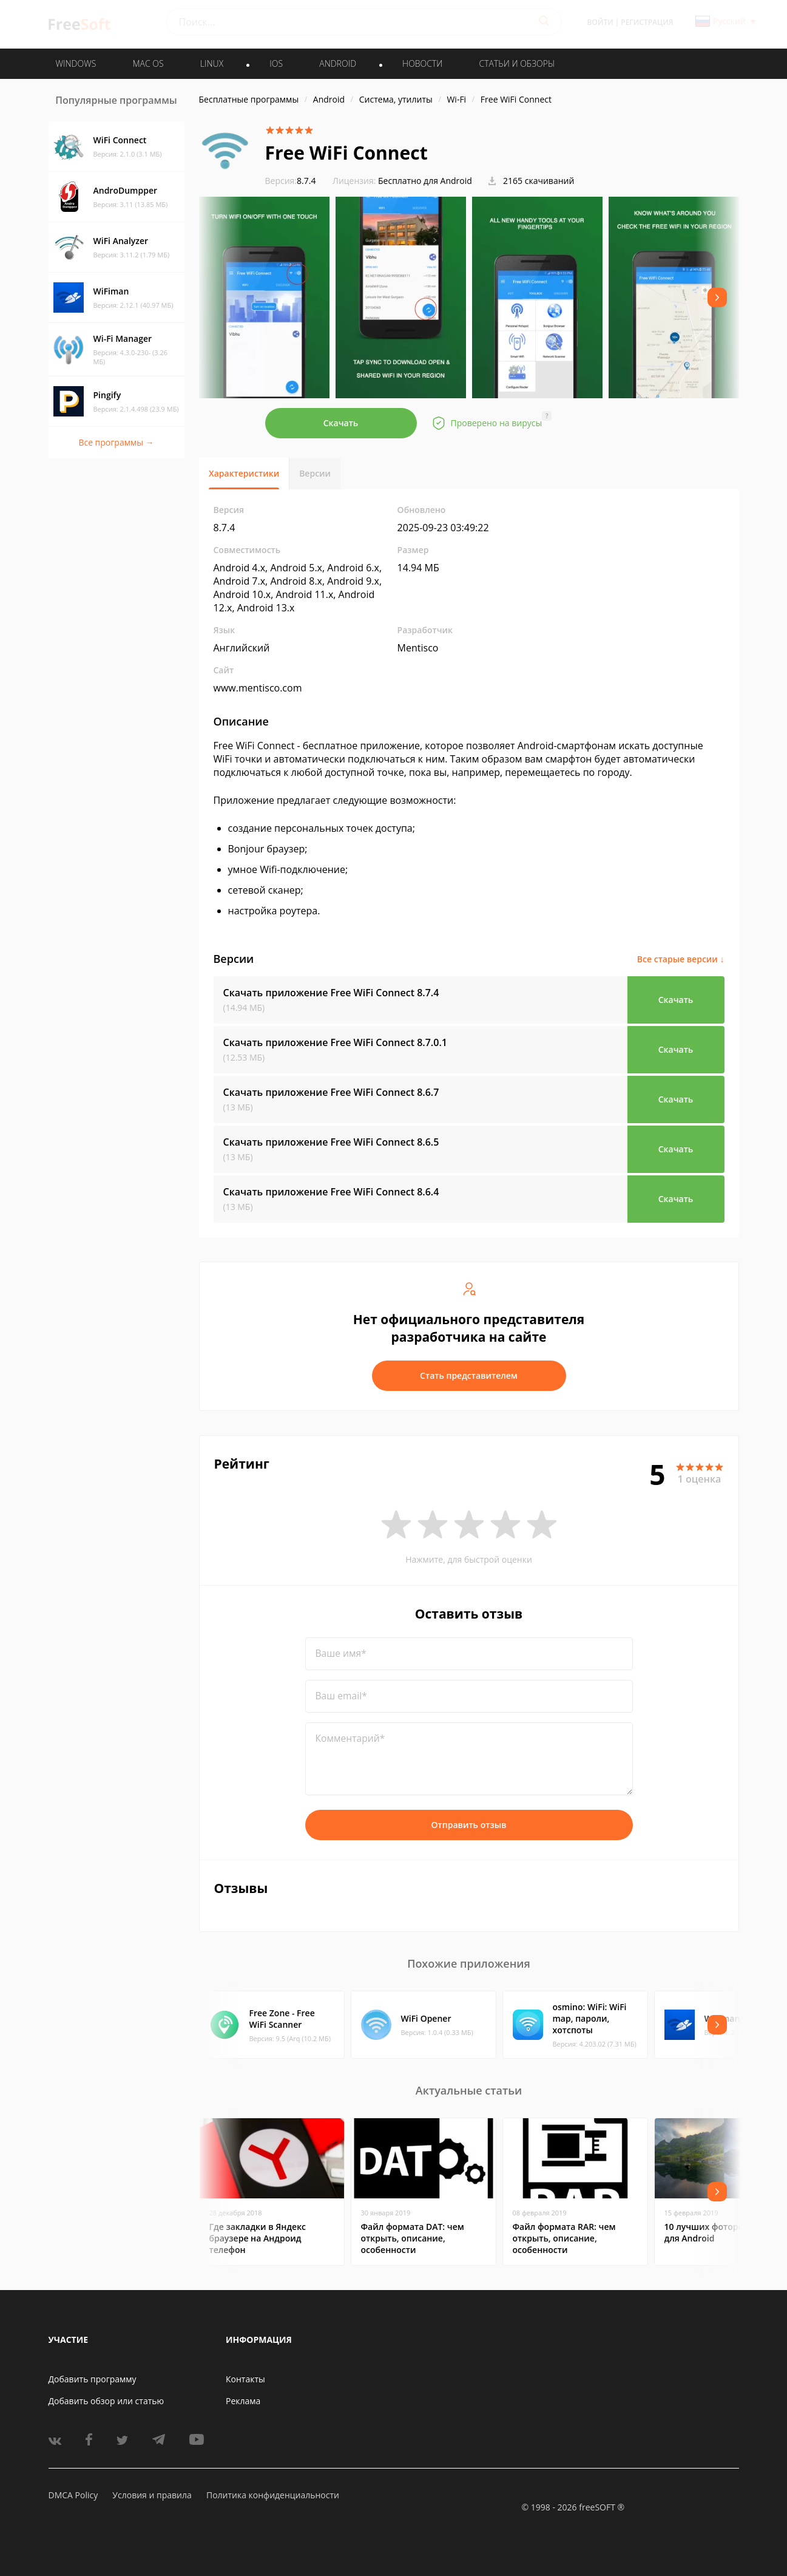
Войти (600, 22)
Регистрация (647, 22)
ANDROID (337, 63)
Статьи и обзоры (517, 63)
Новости (422, 63)
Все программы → (116, 442)
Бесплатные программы (249, 99)
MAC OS (147, 63)
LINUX (211, 63)
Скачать (341, 423)
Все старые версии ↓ (681, 959)
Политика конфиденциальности (272, 2495)
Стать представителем (469, 1375)
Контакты (245, 2379)
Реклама (243, 2401)
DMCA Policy (73, 2495)
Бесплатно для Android (425, 180)
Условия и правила (151, 2495)
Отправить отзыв (469, 1824)
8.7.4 (290, 180)
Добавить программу (93, 2379)
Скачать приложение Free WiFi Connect (331, 992)
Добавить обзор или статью (106, 2401)
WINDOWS (76, 63)
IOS (276, 63)
